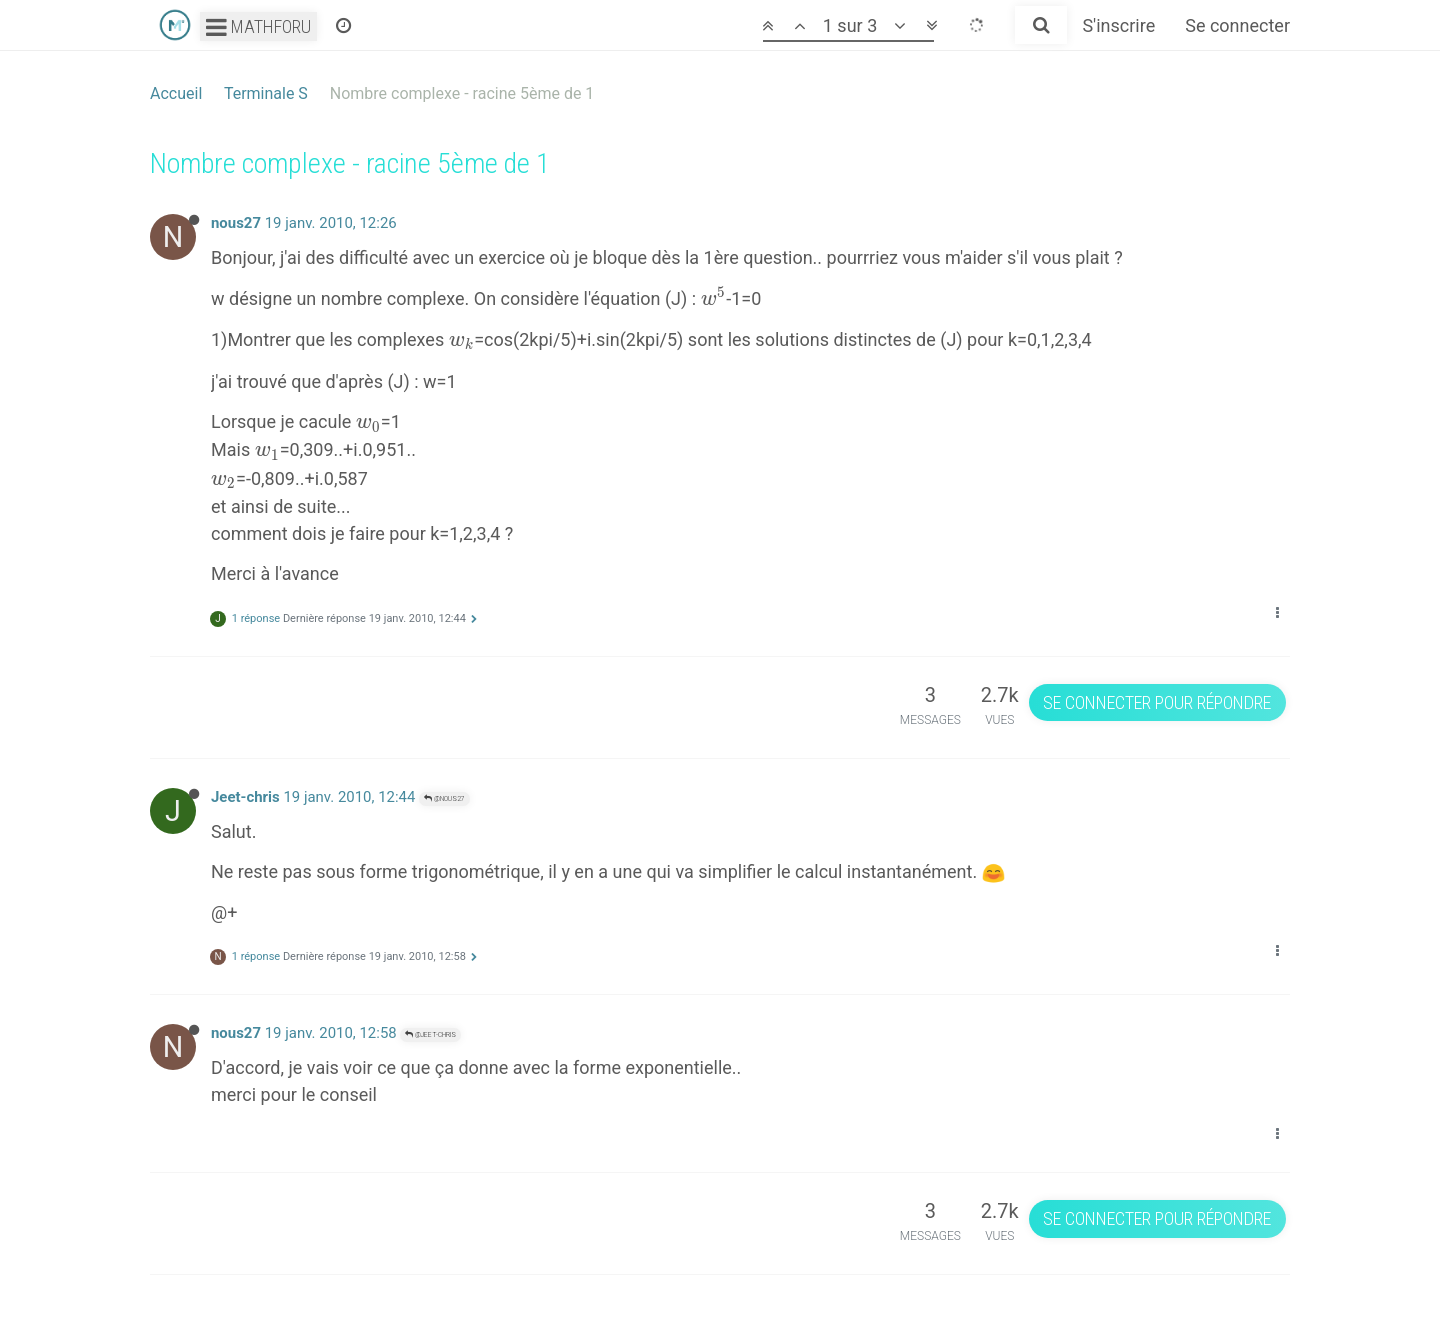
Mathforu (258, 26)
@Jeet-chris (430, 1034)
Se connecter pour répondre (1157, 702)
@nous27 (444, 798)
